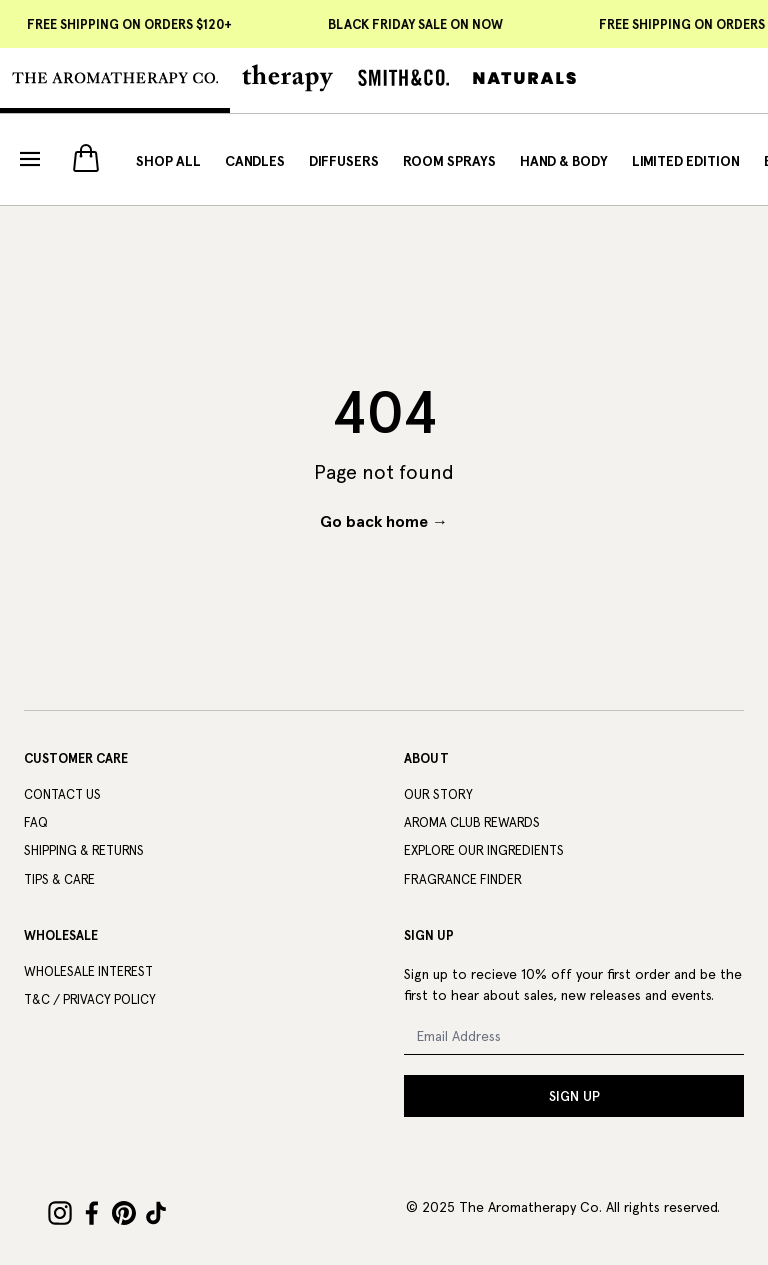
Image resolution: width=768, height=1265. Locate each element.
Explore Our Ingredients (484, 850)
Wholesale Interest (88, 971)
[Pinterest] (124, 1213)
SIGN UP (574, 1096)
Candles (255, 161)
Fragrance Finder (463, 879)
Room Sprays (449, 161)
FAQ (36, 822)
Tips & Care (59, 879)
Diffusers (344, 161)
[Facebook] (92, 1213)
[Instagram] (60, 1213)
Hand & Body (564, 161)
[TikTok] (156, 1213)
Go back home (384, 521)
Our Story (438, 794)
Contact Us (62, 794)
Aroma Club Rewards (472, 822)
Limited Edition (686, 161)
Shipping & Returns (84, 850)
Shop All (168, 161)
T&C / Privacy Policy (90, 999)
